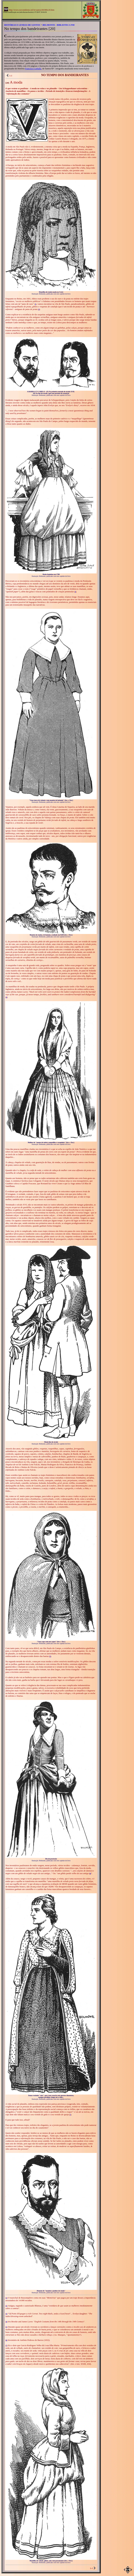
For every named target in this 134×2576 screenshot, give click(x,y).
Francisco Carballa (33, 68)
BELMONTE (49, 25)
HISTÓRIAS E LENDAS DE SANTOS (22, 25)
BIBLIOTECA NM (65, 25)
